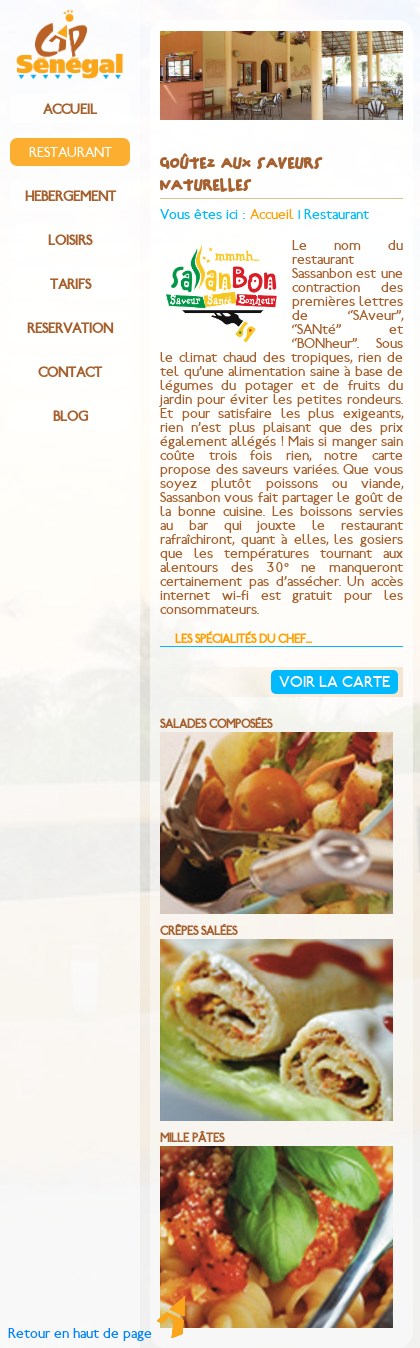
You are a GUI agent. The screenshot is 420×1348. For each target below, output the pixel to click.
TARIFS (70, 285)
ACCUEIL (70, 110)
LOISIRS (70, 241)
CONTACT (70, 373)
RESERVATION (70, 329)
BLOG (70, 417)
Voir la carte (334, 682)
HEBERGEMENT (70, 197)
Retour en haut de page (96, 1334)
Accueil (272, 215)
